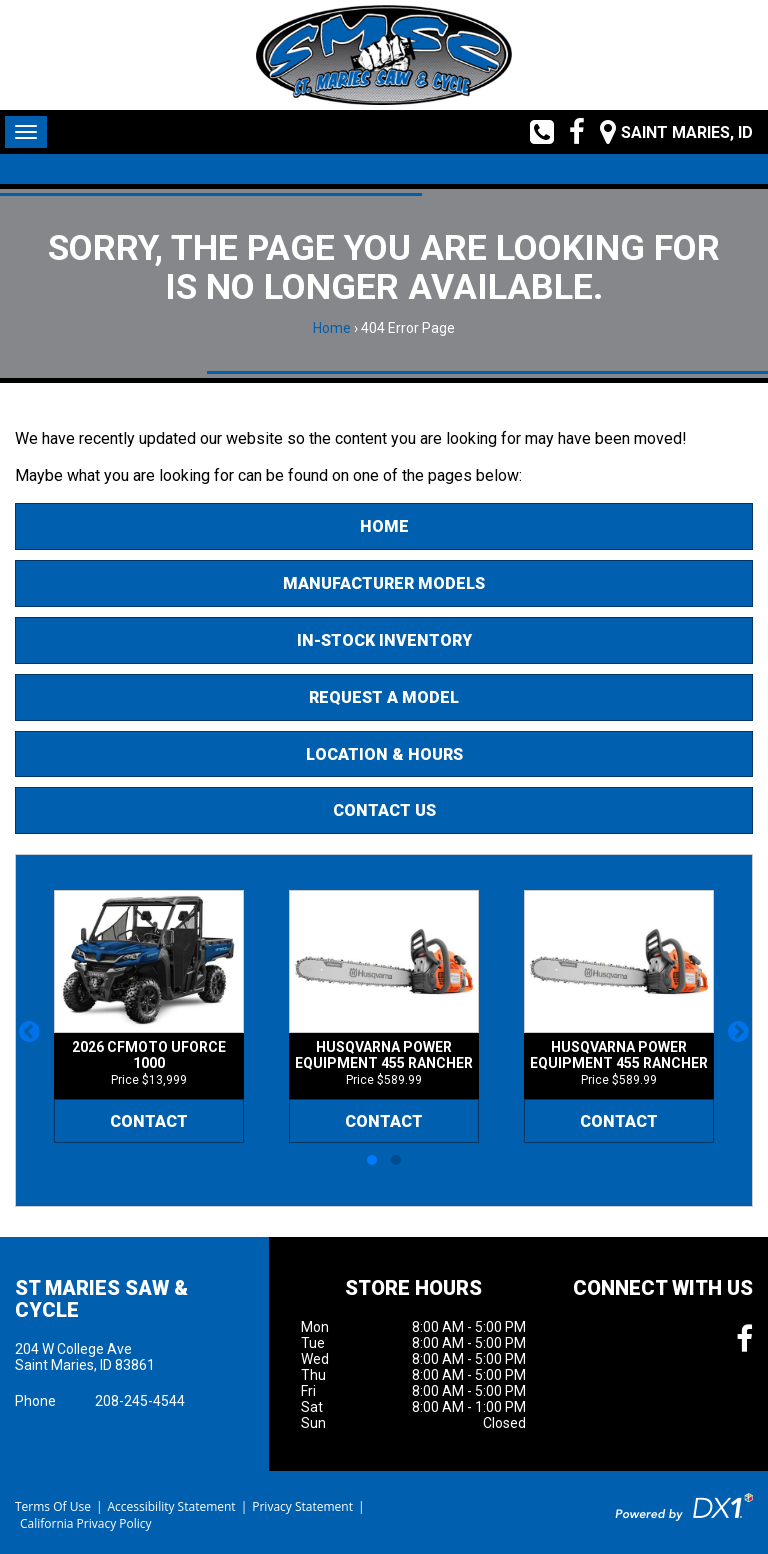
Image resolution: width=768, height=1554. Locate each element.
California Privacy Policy (86, 1523)
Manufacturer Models (384, 583)
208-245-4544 (140, 1401)
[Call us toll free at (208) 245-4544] (534, 132)
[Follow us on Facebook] (569, 132)
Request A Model (384, 697)
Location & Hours (384, 754)
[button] (29, 1031)
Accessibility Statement (171, 1506)
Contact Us (384, 810)
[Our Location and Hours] (669, 132)
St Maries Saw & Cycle (101, 1299)
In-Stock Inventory (384, 640)
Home (332, 328)
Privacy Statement (302, 1506)
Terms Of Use (53, 1506)
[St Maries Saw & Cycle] (383, 55)
